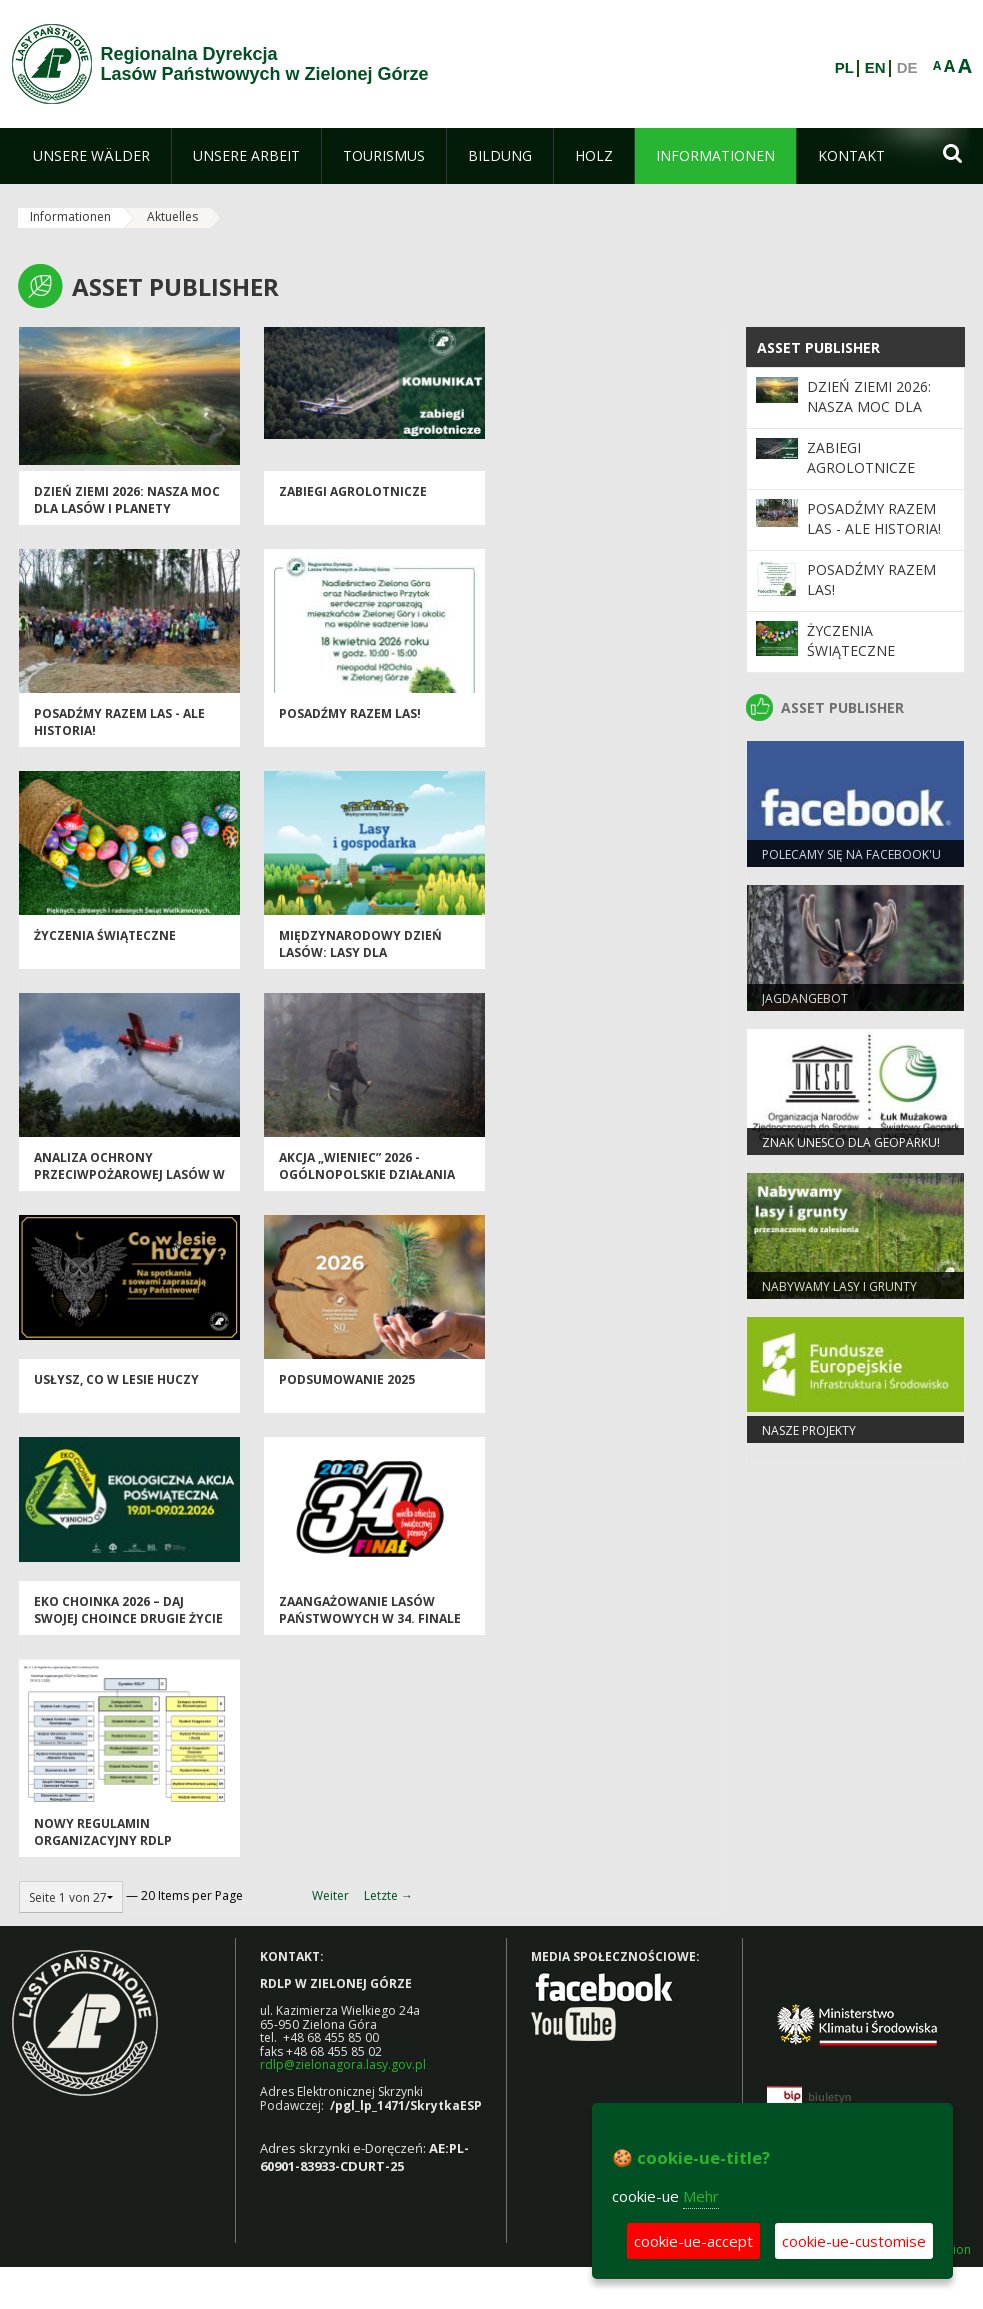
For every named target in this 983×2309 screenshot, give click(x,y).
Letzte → (388, 1895)
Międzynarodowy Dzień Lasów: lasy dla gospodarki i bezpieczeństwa (360, 961)
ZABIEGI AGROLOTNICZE (353, 491)
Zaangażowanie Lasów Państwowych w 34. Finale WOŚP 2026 (370, 1619)
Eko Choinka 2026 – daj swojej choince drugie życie (128, 1610)
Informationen (70, 216)
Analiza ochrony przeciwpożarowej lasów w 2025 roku (129, 1175)
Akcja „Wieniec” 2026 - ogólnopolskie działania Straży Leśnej (367, 1175)
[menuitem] (91, 156)
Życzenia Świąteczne (105, 935)
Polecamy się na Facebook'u (851, 854)
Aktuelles (172, 216)
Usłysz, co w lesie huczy (116, 1379)
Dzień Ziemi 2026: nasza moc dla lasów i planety (127, 500)
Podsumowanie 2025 (347, 1379)
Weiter (330, 1895)
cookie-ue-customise (854, 2241)
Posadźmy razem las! (350, 713)
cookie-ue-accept (693, 2241)
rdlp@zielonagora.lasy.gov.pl (343, 2064)
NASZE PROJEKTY (809, 1430)
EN (875, 68)
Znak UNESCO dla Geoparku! (851, 1142)
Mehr (701, 2196)
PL (844, 68)
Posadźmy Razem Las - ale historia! (874, 518)
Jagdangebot (805, 998)
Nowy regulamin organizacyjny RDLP (103, 1832)
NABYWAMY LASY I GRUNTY (839, 1286)
